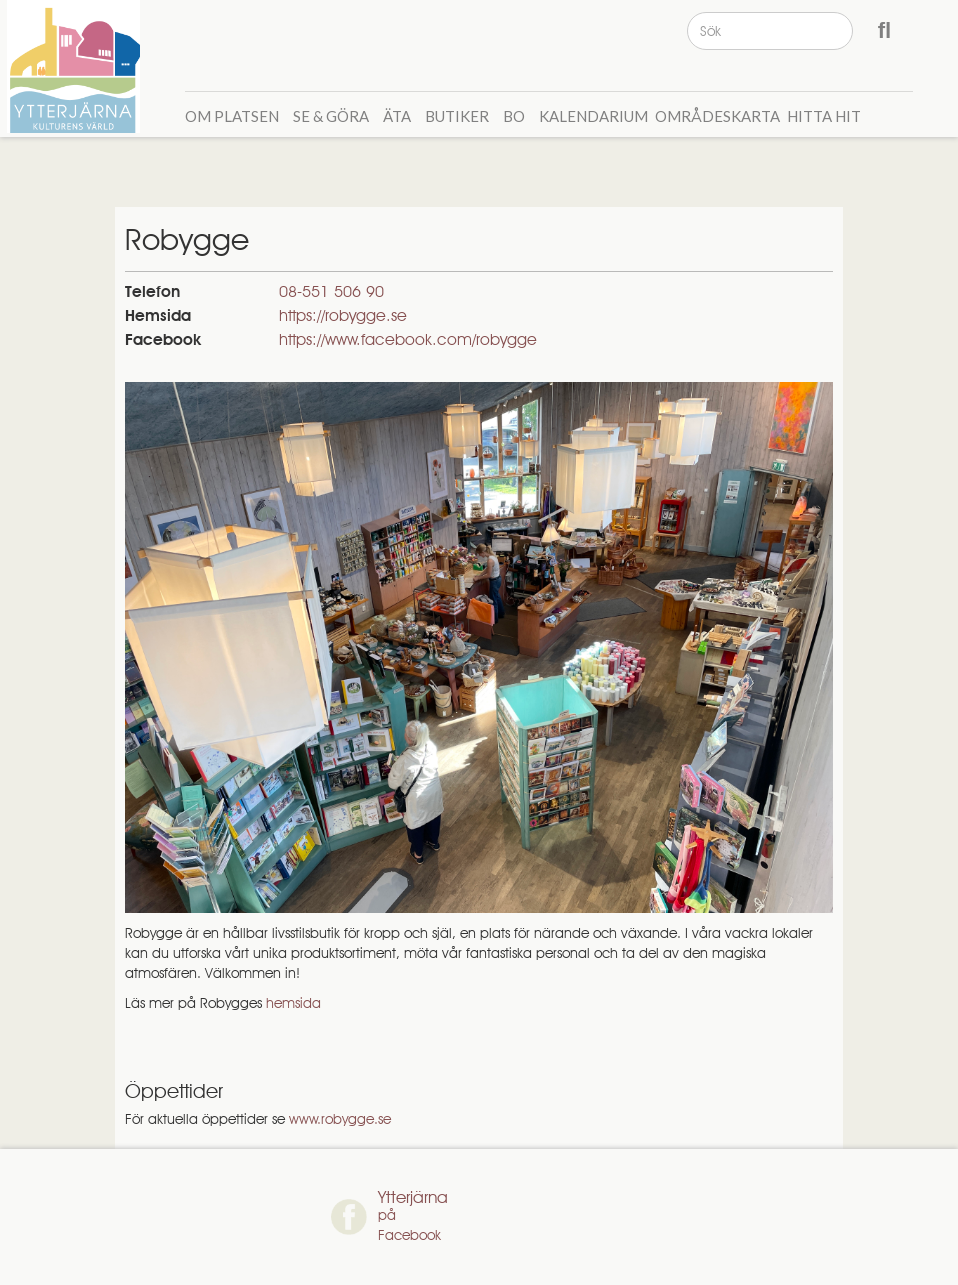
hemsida (293, 1003)
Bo (514, 116)
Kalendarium (593, 116)
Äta (397, 116)
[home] (76, 66)
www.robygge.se (340, 1119)
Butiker (457, 116)
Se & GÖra (331, 116)
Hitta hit (824, 116)
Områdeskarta (717, 116)
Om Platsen (232, 116)
